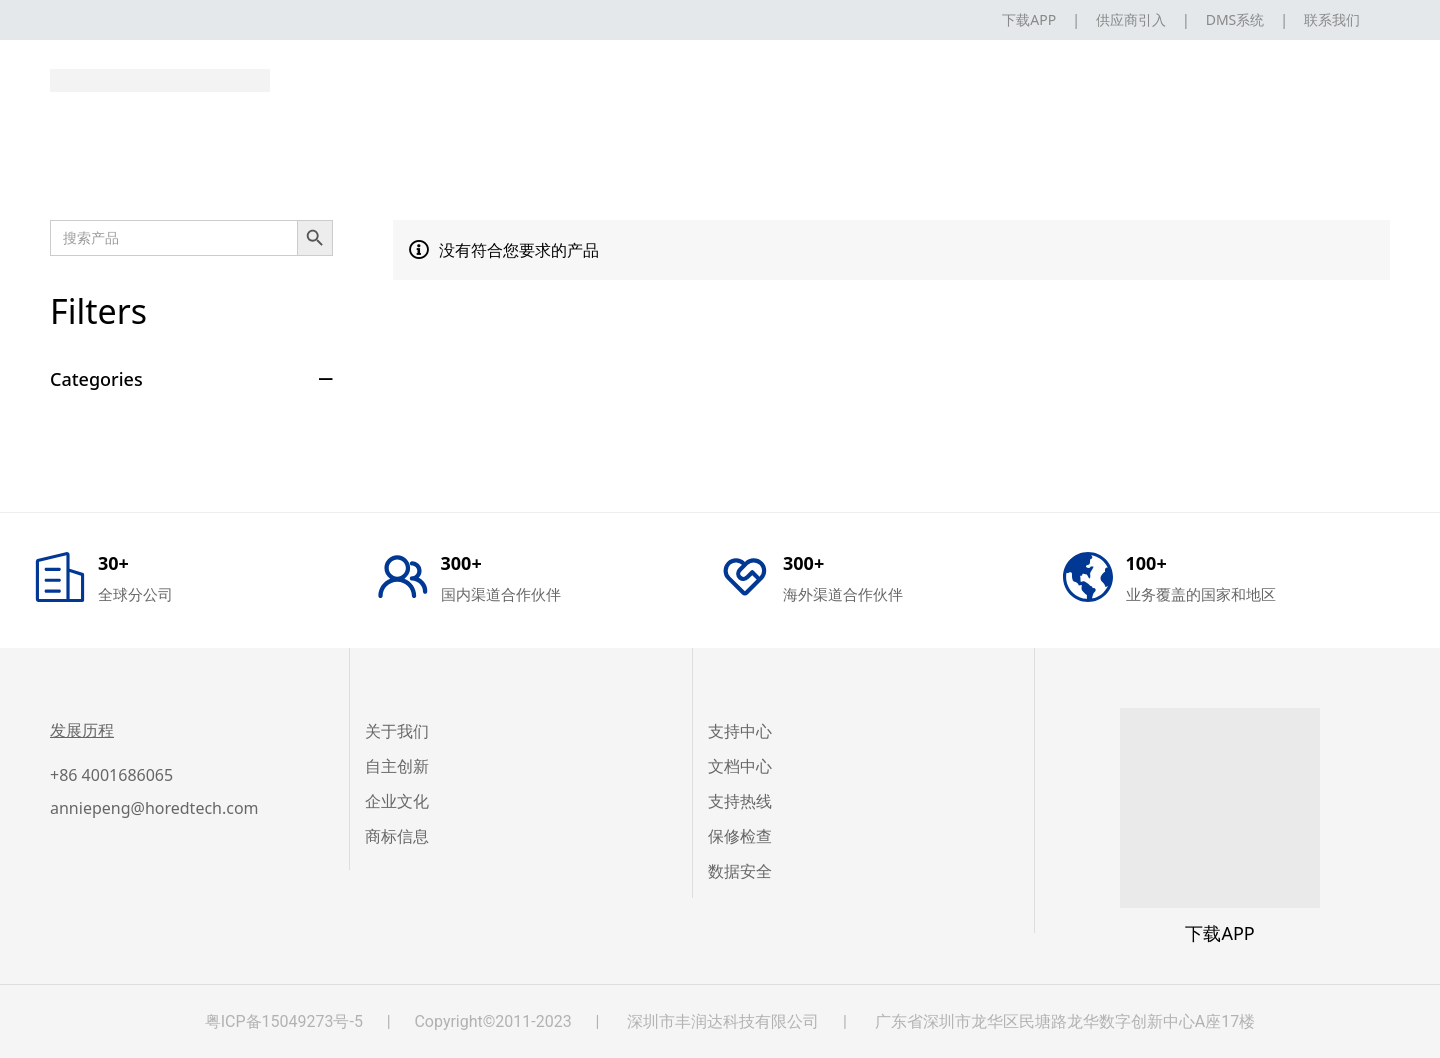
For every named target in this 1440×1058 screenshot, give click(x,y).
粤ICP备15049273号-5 (284, 1021)
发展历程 (82, 730)
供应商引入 (1131, 19)
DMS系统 (1235, 19)
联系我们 (1332, 19)
